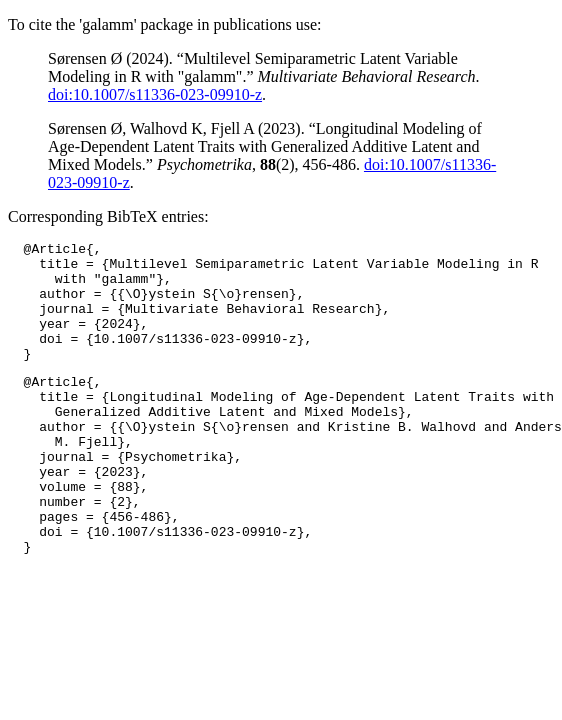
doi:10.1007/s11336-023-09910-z (155, 94)
